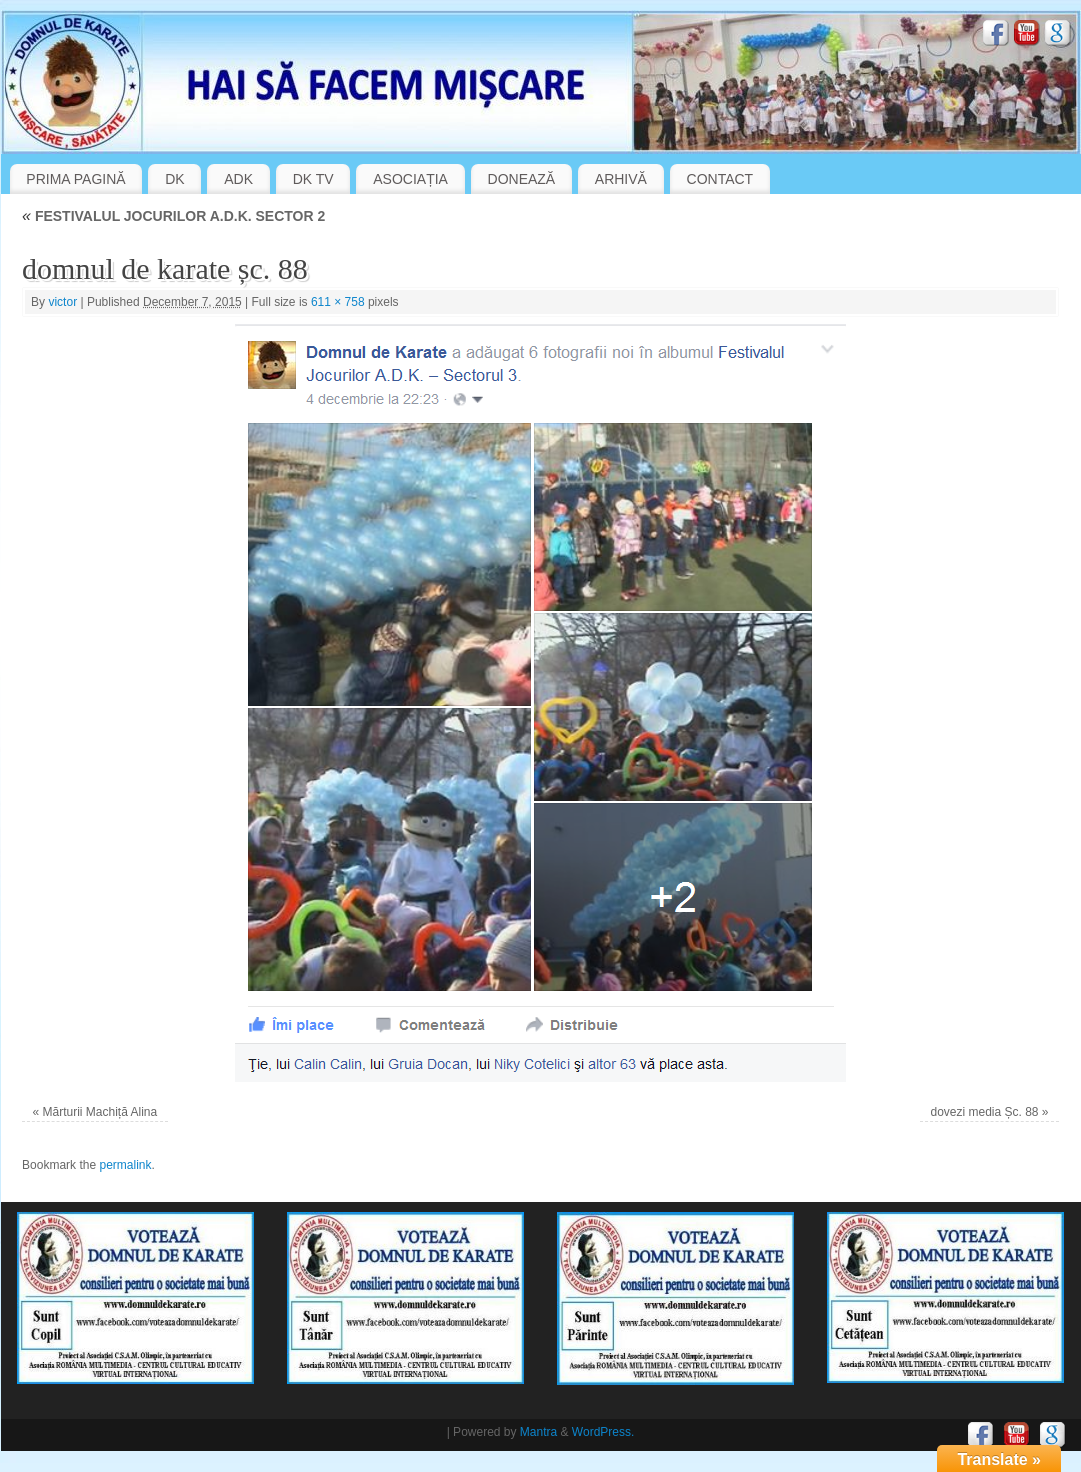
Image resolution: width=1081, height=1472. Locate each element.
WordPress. (603, 1432)
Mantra (538, 1432)
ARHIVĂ (621, 179)
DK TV (313, 179)
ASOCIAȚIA (410, 179)
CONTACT (720, 179)
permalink (125, 1165)
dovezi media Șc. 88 (984, 1112)
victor (62, 302)
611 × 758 (338, 302)
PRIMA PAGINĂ (75, 179)
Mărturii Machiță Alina (99, 1112)
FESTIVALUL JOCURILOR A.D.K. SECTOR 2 (173, 216)
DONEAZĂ (522, 179)
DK (174, 179)
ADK (238, 179)
